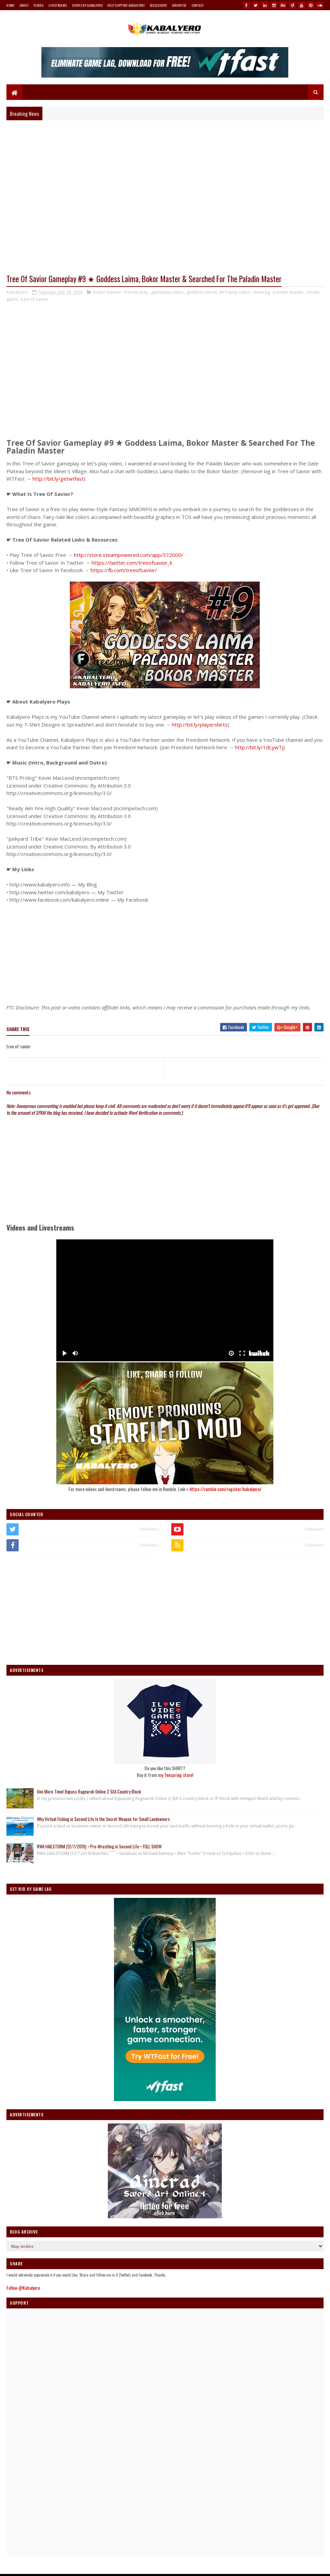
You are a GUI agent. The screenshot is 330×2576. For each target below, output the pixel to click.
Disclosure (158, 5)
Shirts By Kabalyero (87, 5)
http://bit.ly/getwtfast (58, 478)
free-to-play (136, 292)
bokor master (107, 292)
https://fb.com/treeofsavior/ (124, 570)
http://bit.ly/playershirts (200, 724)
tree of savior (34, 299)
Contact (198, 5)
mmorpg (261, 292)
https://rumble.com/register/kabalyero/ (225, 1488)
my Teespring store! (175, 1774)
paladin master (288, 292)
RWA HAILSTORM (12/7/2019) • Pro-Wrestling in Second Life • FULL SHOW (99, 1846)
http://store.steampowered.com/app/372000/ (128, 554)
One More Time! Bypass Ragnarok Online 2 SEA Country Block (89, 1791)
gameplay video (167, 292)
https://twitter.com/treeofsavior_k (132, 562)
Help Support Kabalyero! (126, 5)
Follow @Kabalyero (23, 2287)
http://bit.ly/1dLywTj (259, 747)
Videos (38, 5)
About (24, 5)
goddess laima (202, 292)
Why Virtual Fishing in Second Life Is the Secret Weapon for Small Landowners (103, 1819)
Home (10, 5)
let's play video (234, 292)
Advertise (179, 5)
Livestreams (57, 5)
